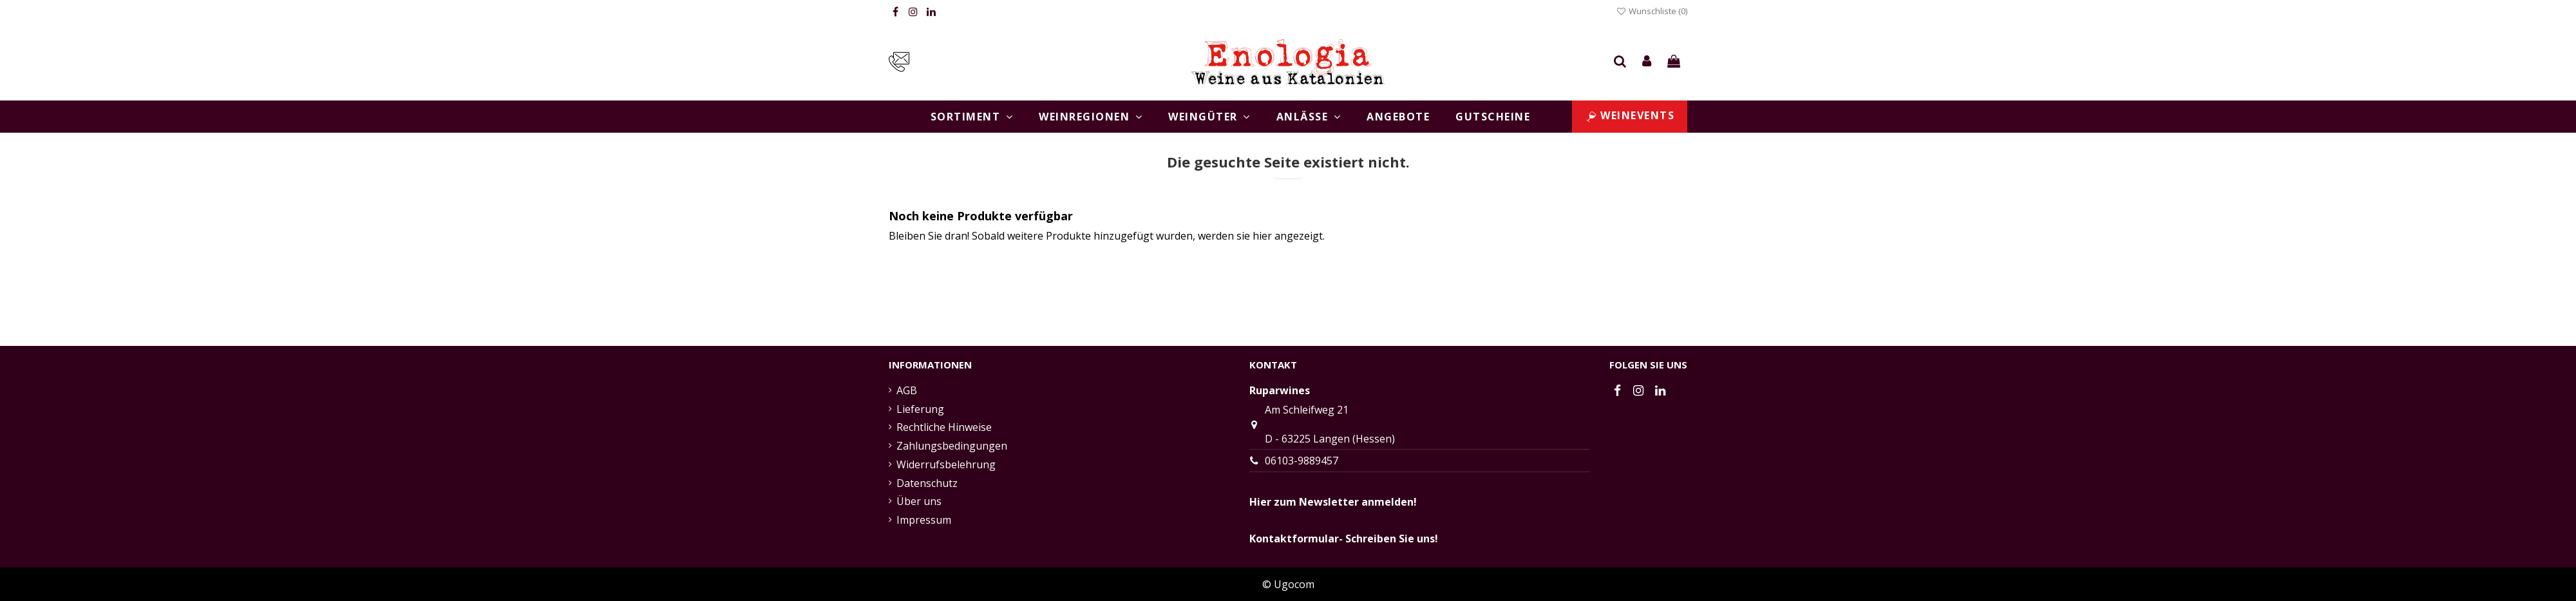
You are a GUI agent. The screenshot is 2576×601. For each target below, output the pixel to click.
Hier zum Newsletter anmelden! (1333, 502)
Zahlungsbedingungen (951, 446)
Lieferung (920, 409)
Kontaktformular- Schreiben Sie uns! (1343, 538)
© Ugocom (1288, 584)
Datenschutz (927, 483)
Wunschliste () (1651, 11)
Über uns (919, 501)
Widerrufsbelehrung (946, 464)
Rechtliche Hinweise (944, 427)
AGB (906, 390)
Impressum (923, 520)
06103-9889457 (1301, 460)
